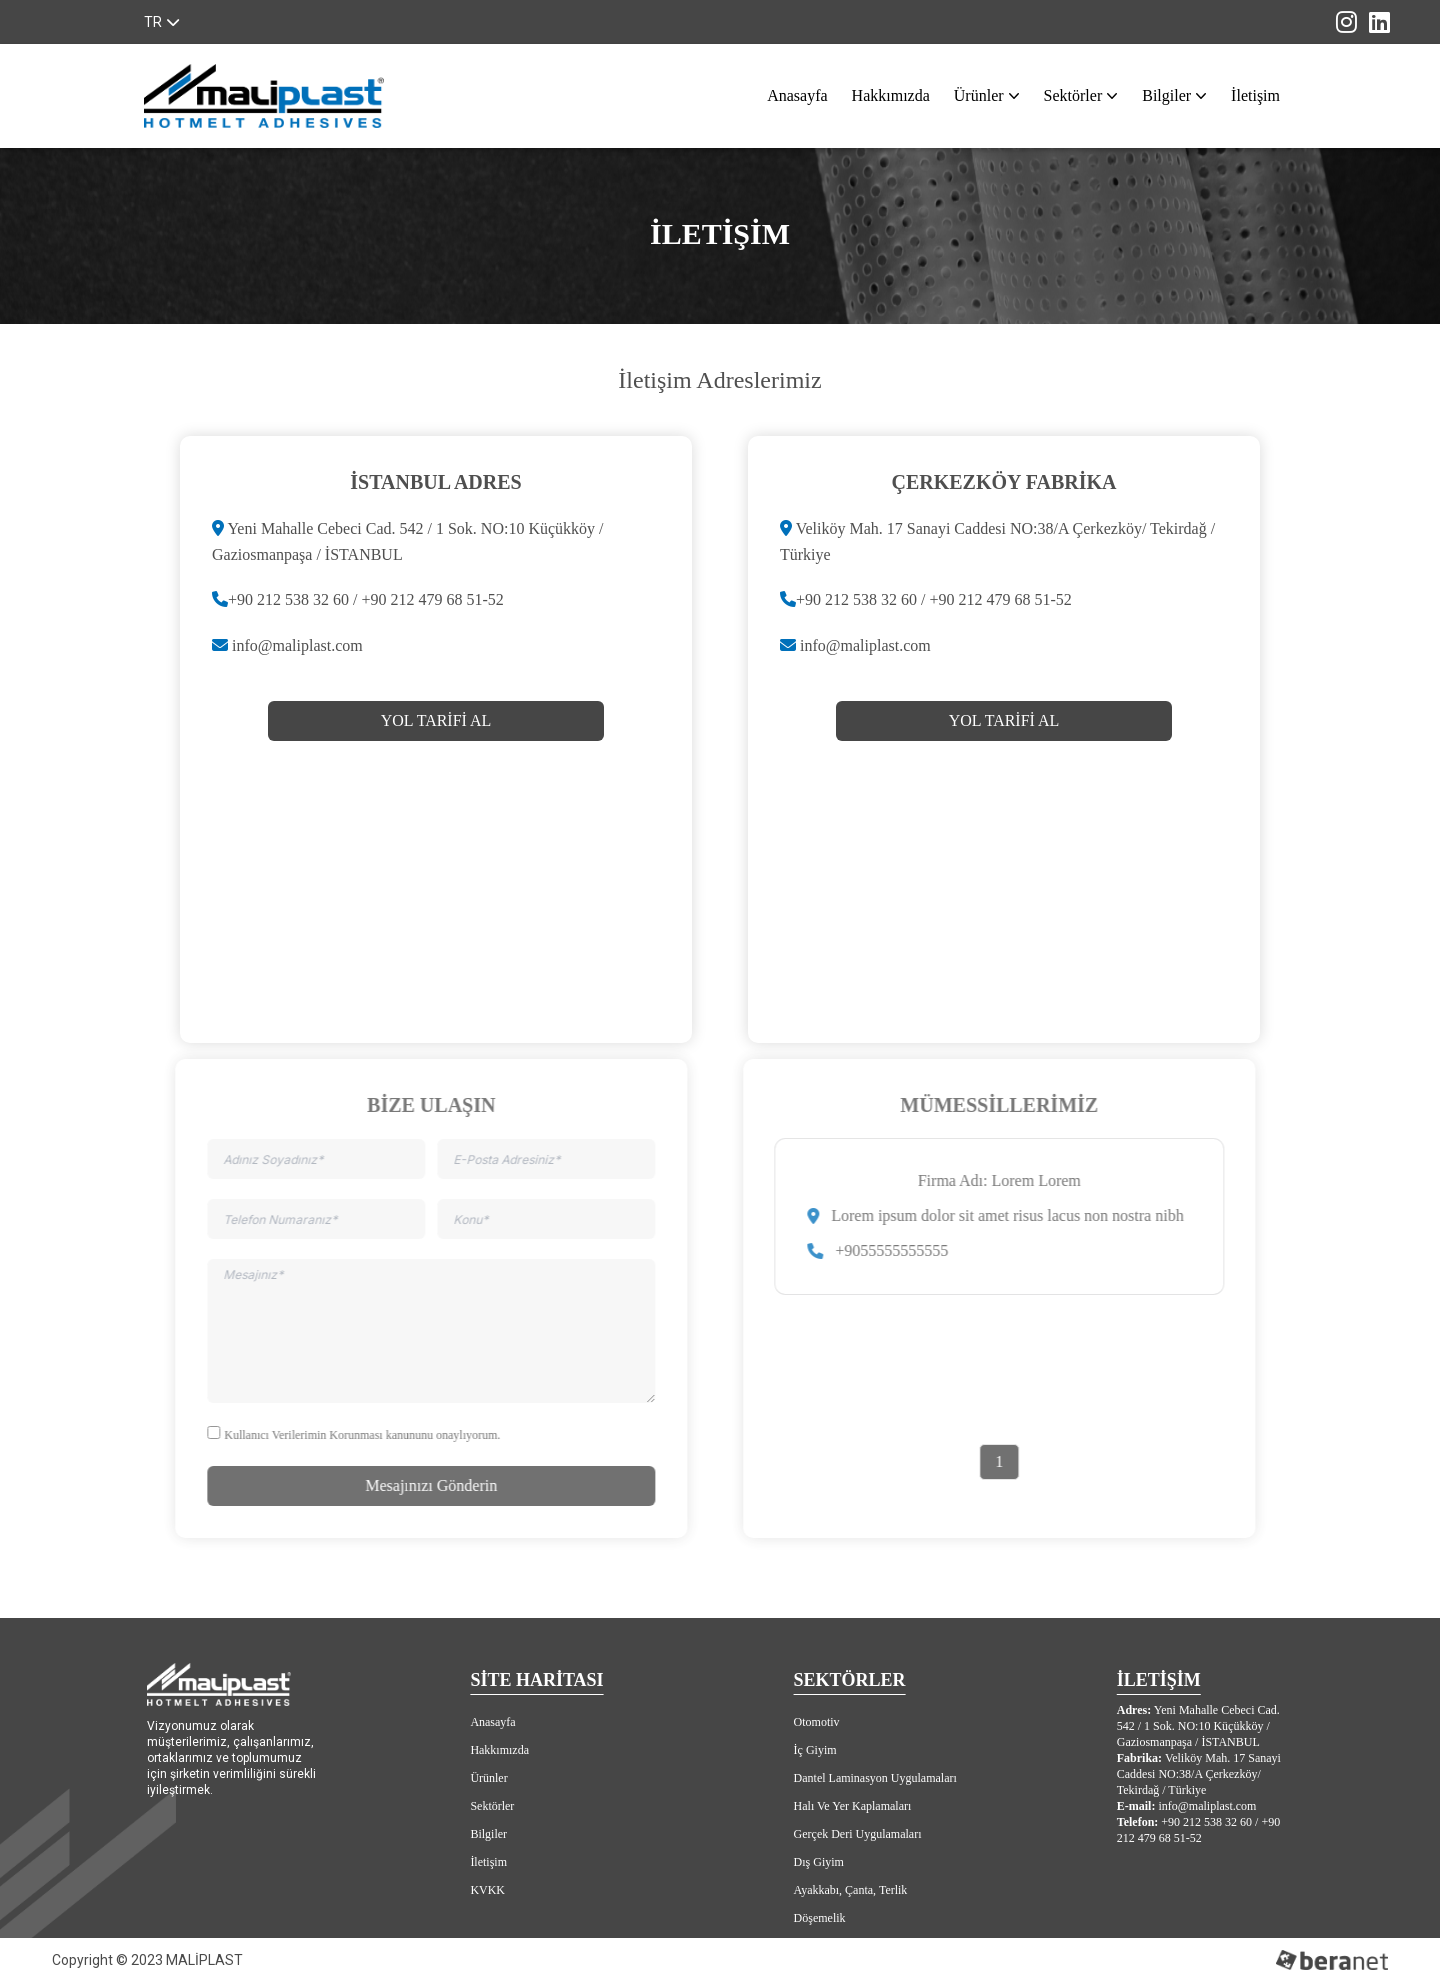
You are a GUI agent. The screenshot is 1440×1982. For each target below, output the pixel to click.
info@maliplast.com (297, 645)
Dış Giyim (819, 1862)
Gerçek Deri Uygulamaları (858, 1834)
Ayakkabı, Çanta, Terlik (851, 1890)
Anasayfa (797, 95)
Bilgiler (1170, 96)
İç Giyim (815, 1750)
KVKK (487, 1890)
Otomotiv (817, 1722)
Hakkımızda (891, 95)
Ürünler (983, 96)
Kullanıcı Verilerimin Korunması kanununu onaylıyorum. (357, 1435)
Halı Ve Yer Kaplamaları (853, 1806)
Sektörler (1077, 96)
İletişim (1255, 95)
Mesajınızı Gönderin (426, 1485)
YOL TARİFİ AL (436, 720)
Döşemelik (820, 1918)
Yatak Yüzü (822, 1946)
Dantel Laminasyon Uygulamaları (875, 1778)
